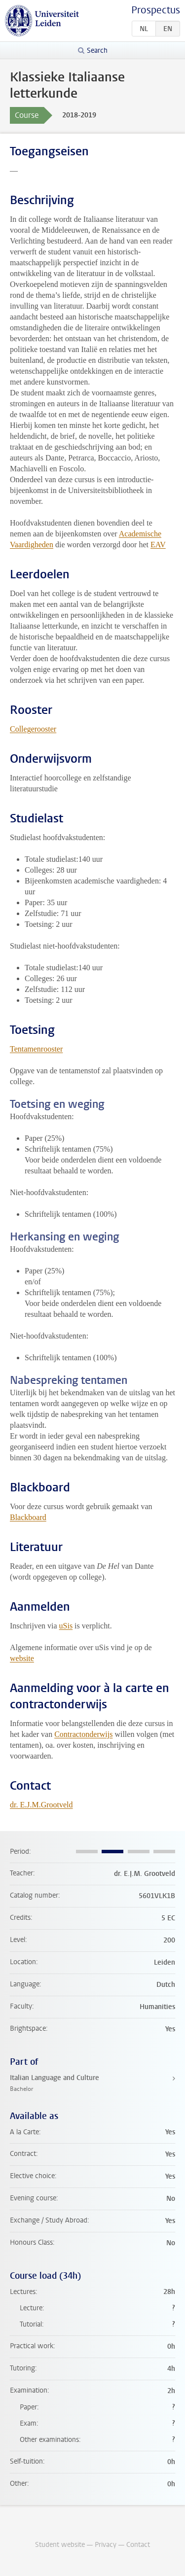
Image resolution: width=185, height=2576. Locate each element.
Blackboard (28, 1517)
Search (97, 50)
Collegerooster (33, 729)
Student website (60, 2544)
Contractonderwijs (83, 1734)
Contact (138, 2544)
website (22, 1658)
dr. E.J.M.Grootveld (41, 1804)
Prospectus (155, 10)
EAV (158, 544)
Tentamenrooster (36, 1049)
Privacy (105, 2544)
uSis (66, 1626)
